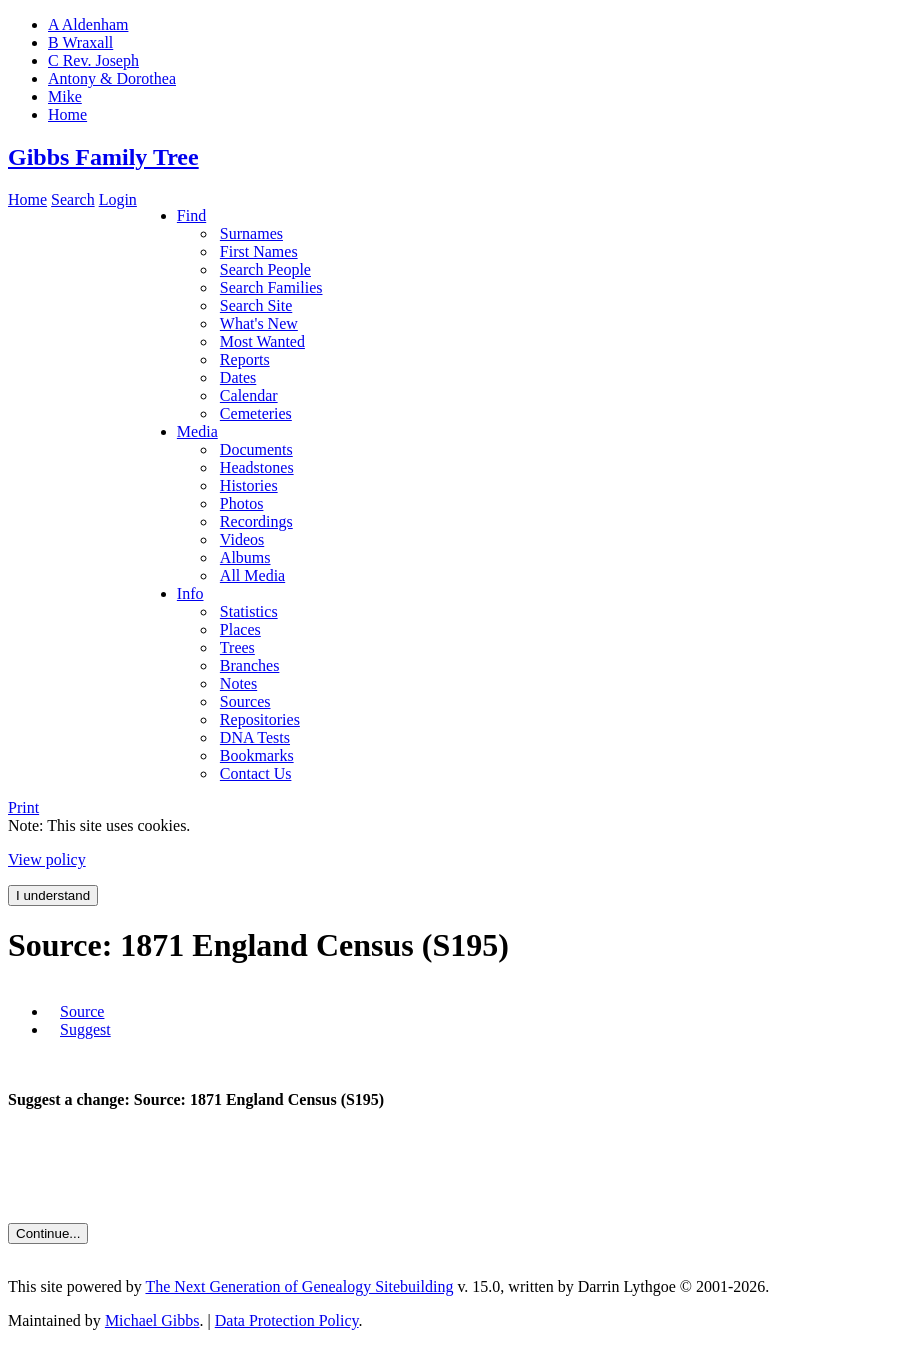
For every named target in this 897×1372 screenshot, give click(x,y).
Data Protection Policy (287, 1320)
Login (118, 199)
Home (27, 199)
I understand (53, 895)
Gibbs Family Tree (103, 157)
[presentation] (160, 1166)
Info (190, 593)
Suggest (85, 1029)
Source (82, 1011)
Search (73, 199)
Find (191, 215)
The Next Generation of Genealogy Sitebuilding (299, 1286)
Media (197, 431)
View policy (47, 859)
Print (23, 807)
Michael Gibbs (152, 1320)
